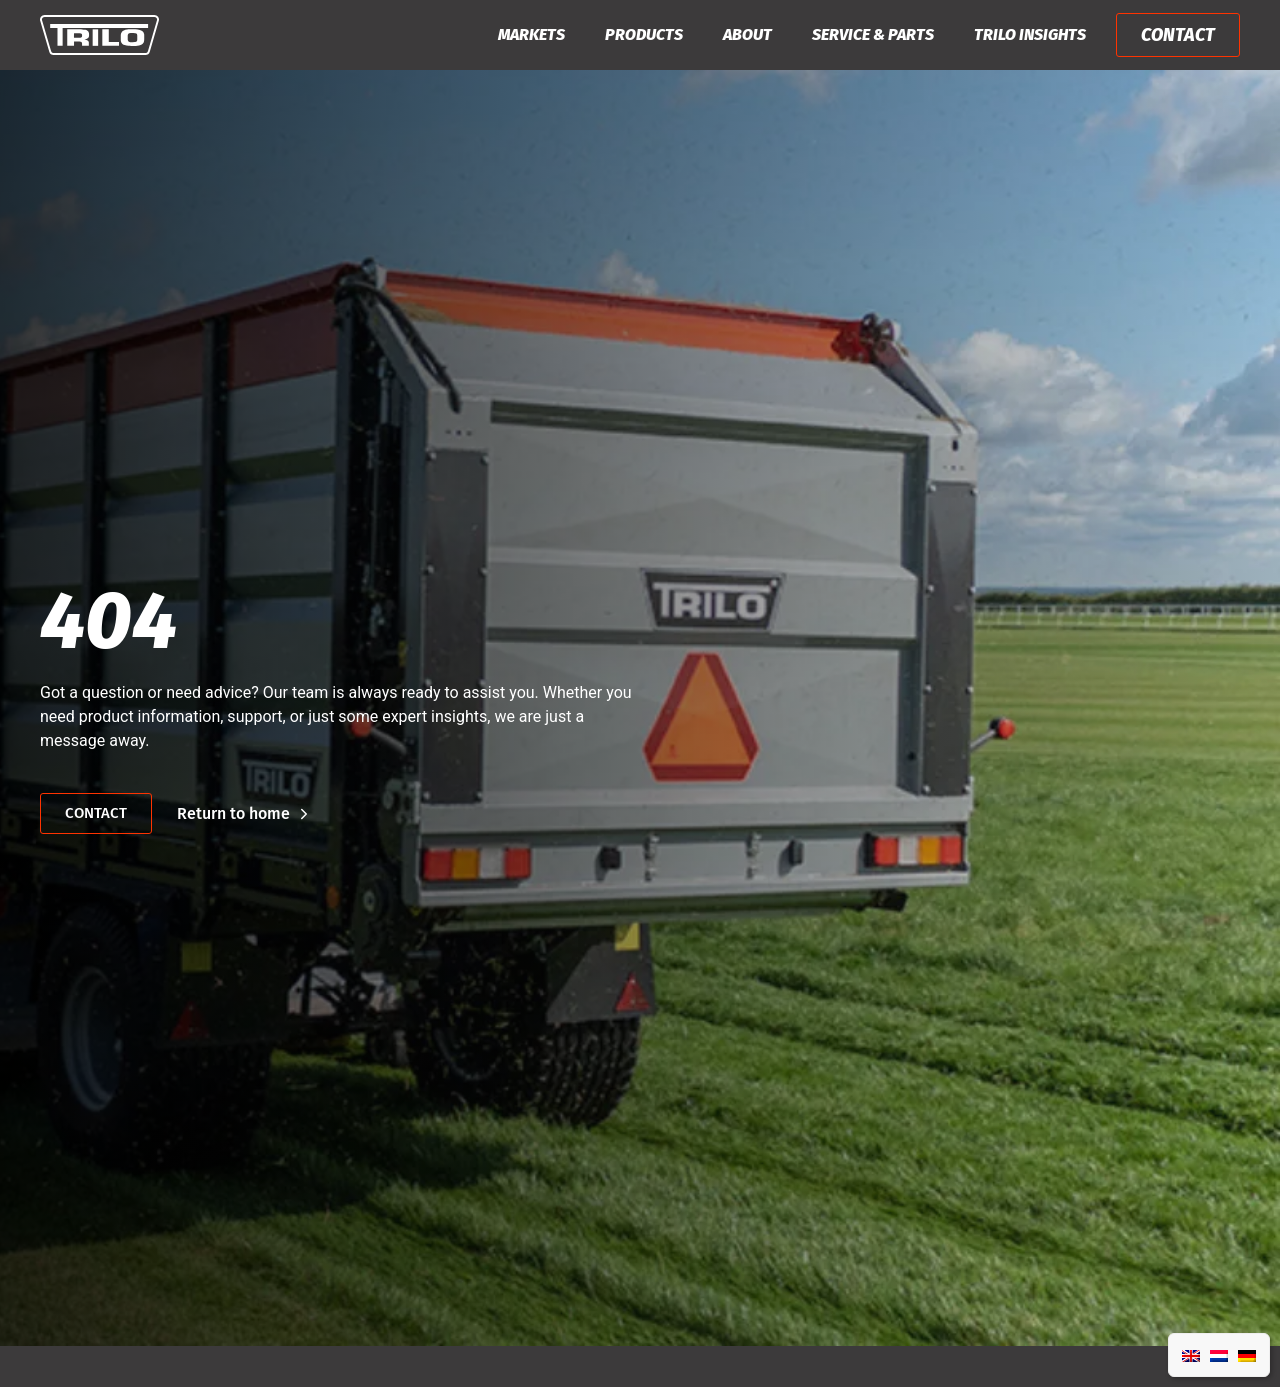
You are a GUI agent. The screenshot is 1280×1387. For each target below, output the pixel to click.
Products (644, 34)
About (747, 34)
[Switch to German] (1247, 1355)
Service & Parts (873, 34)
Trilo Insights (1030, 34)
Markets (531, 34)
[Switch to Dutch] (1219, 1355)
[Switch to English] (1191, 1355)
